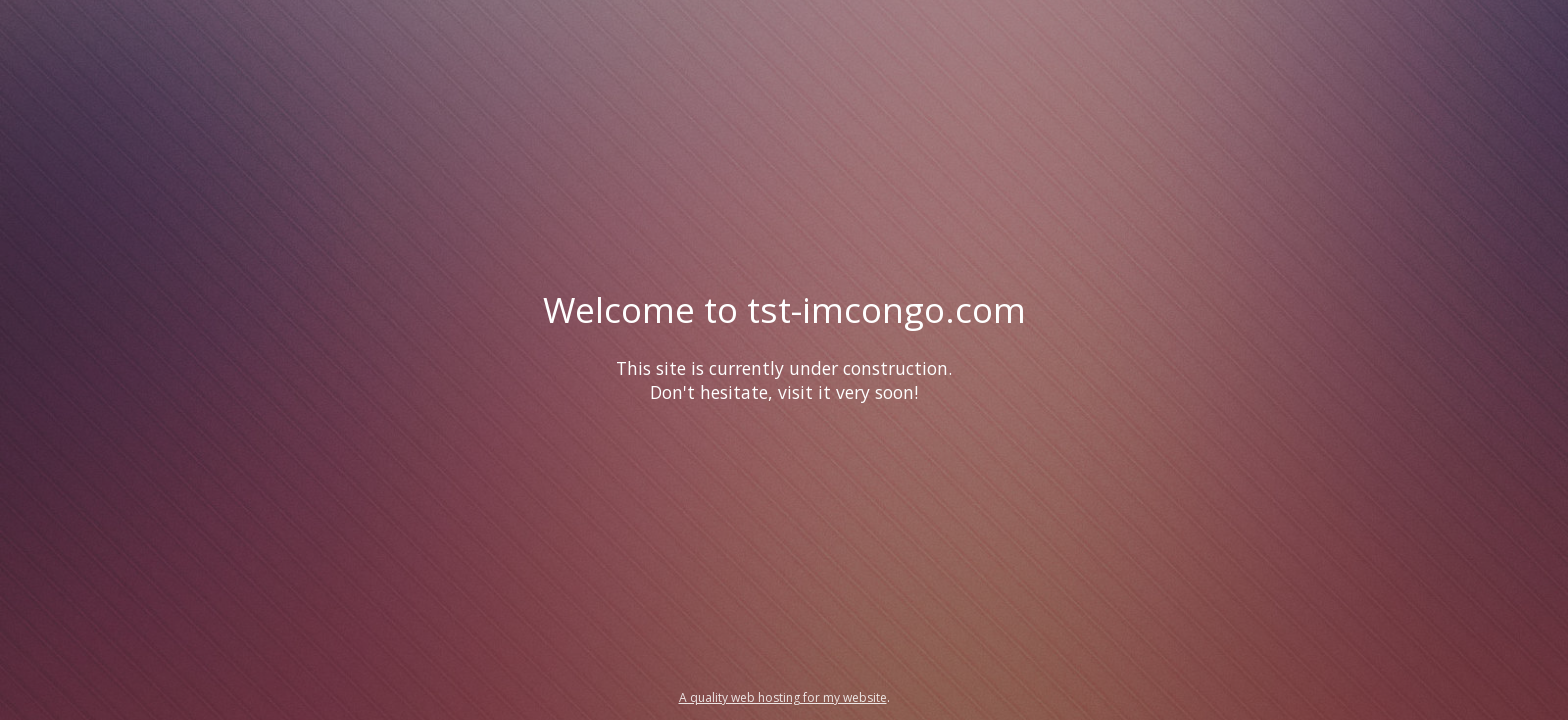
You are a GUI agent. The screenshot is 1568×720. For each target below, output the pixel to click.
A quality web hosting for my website (783, 697)
